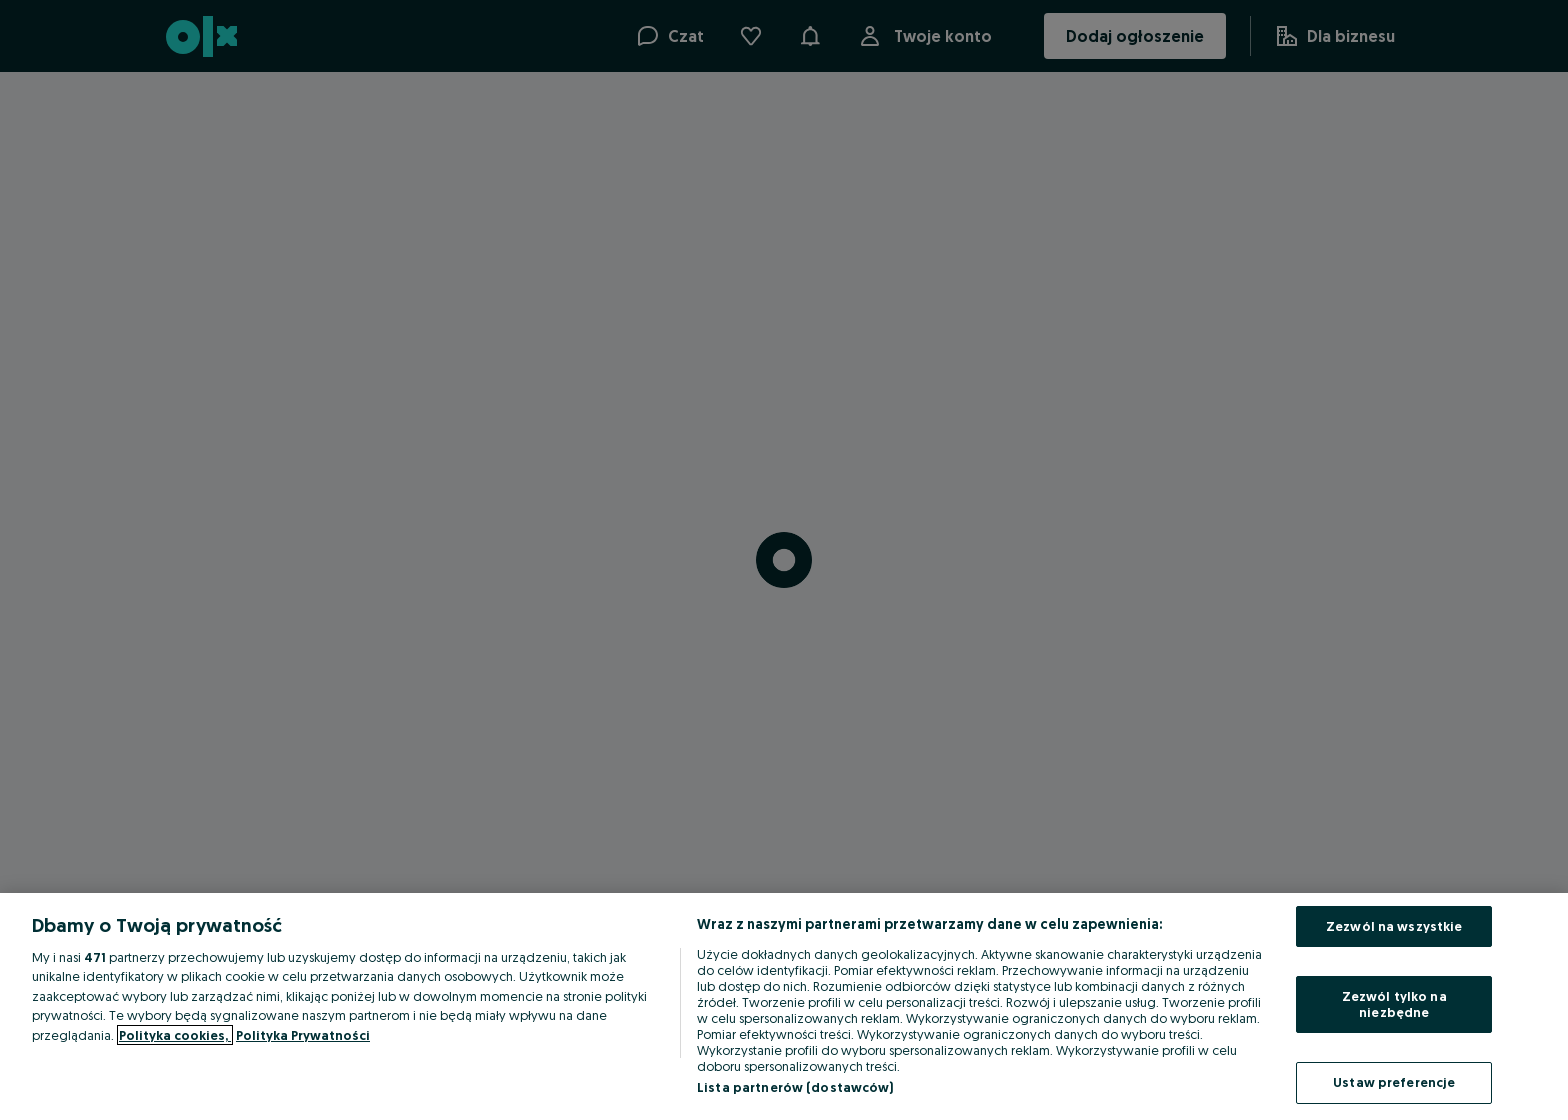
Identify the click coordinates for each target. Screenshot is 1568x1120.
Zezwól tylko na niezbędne (1394, 1004)
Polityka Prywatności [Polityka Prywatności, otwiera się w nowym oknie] (303, 1035)
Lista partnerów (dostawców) (795, 1087)
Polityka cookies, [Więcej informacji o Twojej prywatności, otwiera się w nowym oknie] (175, 1035)
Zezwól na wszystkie (1394, 926)
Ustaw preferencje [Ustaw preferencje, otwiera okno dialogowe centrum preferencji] (1394, 1082)
